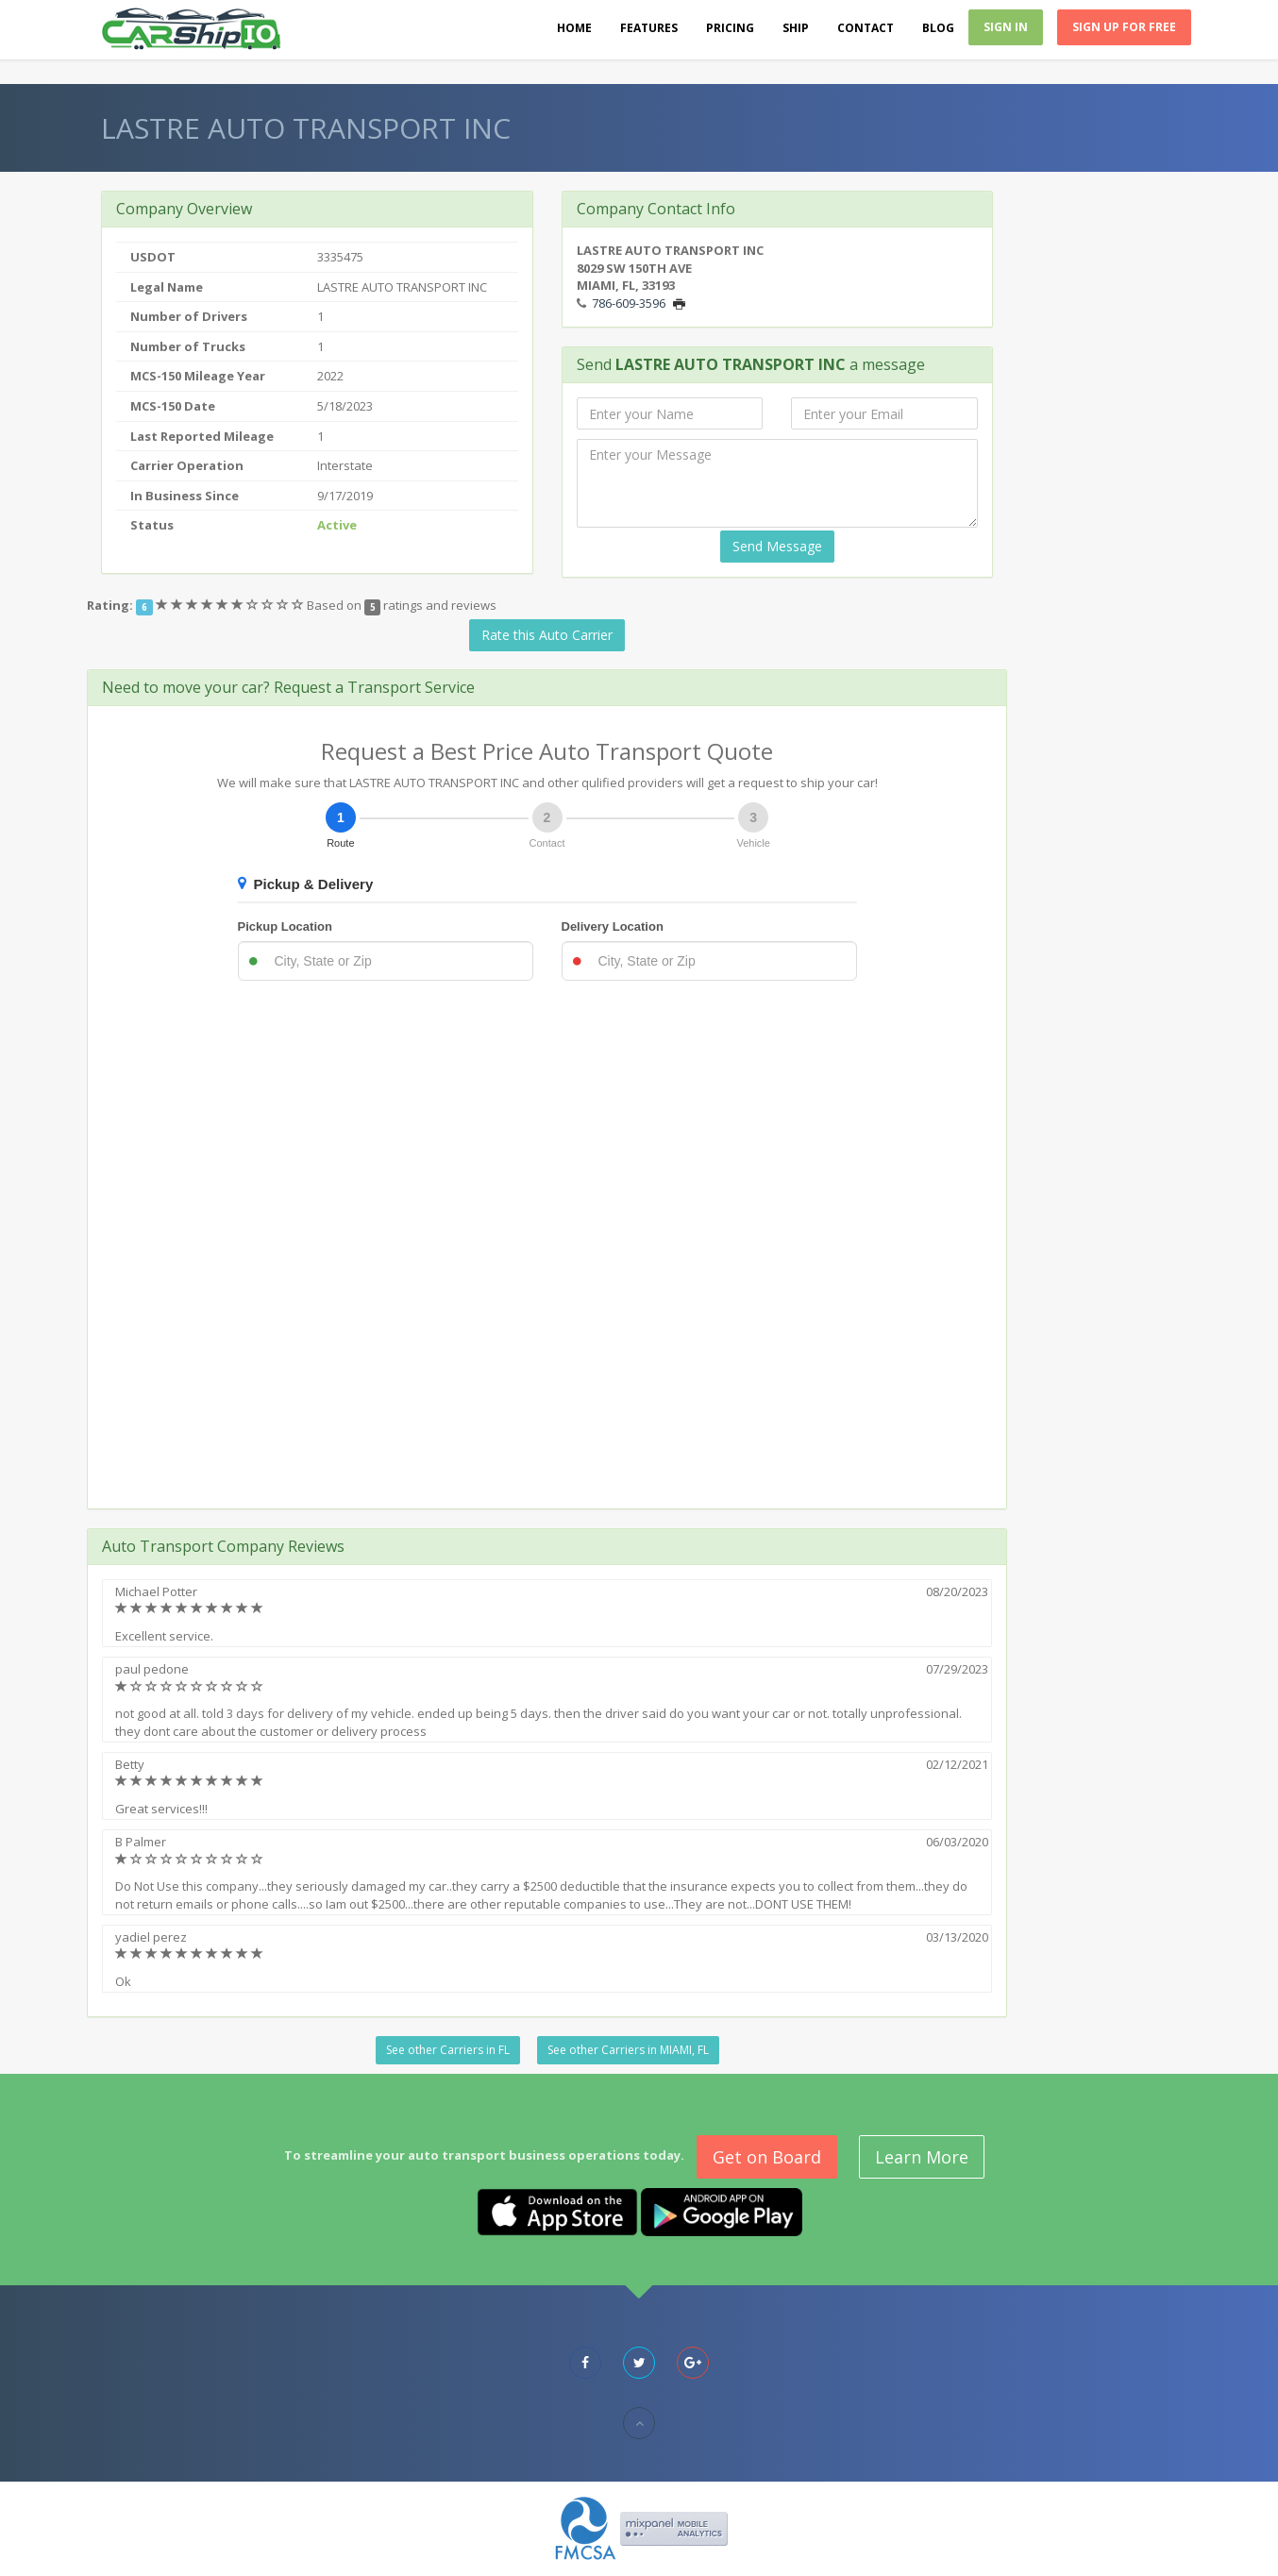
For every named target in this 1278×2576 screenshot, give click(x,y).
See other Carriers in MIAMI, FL (628, 2050)
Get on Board (767, 2157)
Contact (865, 28)
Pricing (730, 28)
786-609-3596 (628, 303)
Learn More (921, 2157)
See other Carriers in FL (448, 2050)
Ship (795, 28)
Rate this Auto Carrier (547, 635)
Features (649, 28)
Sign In (1006, 27)
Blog (938, 28)
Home (574, 28)
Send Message (777, 546)
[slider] (231, 605)
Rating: (110, 605)
